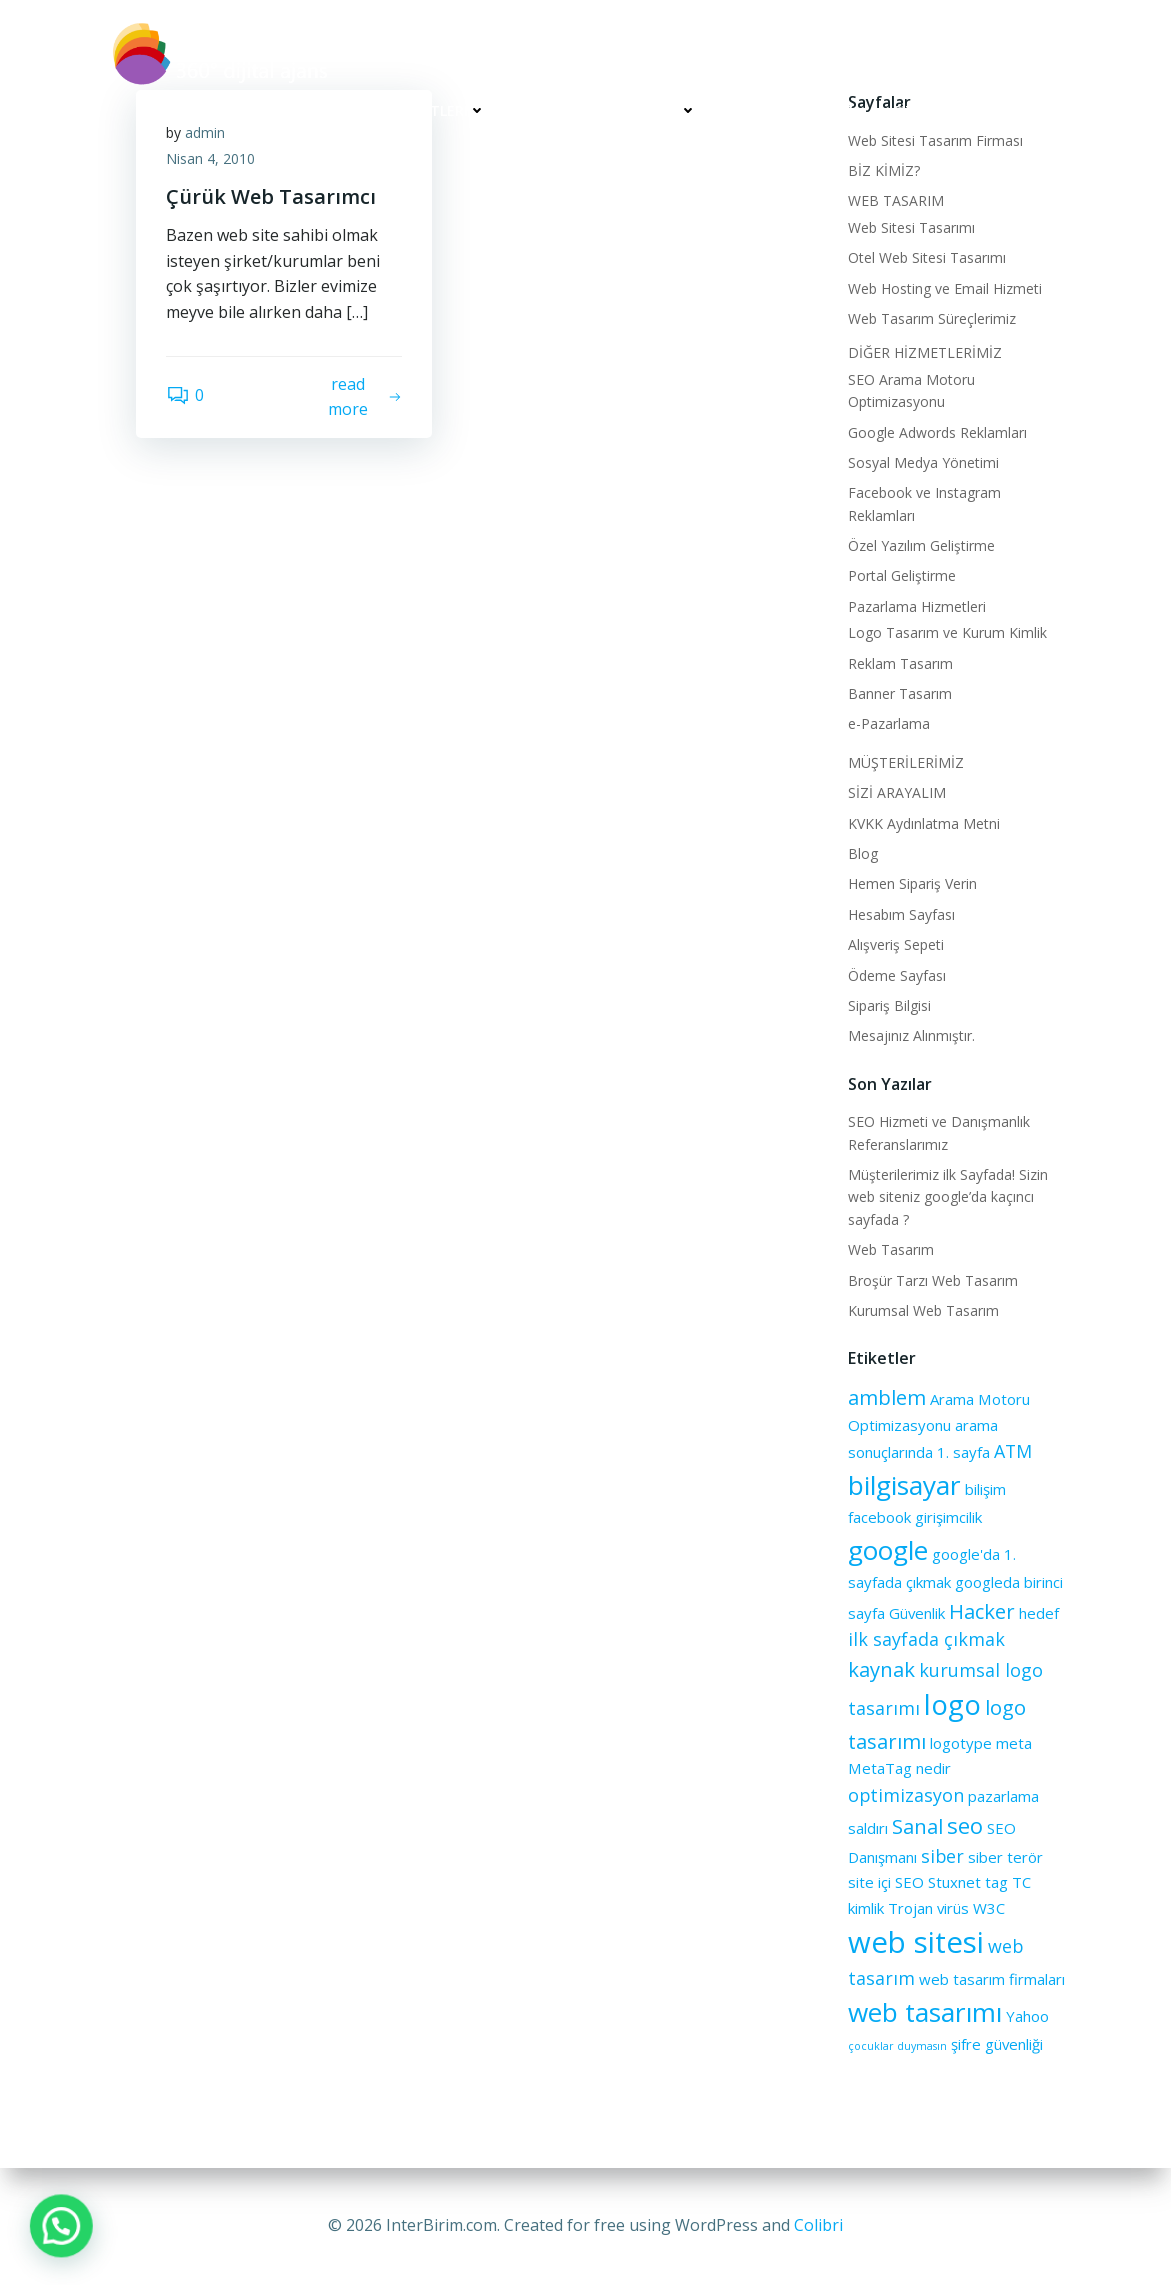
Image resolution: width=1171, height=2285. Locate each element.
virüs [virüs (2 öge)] (953, 1908)
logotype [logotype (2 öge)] (961, 1743)
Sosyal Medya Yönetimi (923, 462)
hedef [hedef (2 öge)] (1039, 1613)
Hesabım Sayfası (901, 914)
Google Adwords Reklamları (937, 432)
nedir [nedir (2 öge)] (933, 1768)
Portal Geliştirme (902, 575)
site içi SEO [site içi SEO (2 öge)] (886, 1882)
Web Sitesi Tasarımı (911, 227)
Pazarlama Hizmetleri (917, 606)
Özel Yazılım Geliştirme (921, 545)
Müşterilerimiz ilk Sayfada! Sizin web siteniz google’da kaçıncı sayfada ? (948, 1197)
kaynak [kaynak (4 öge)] (881, 1669)
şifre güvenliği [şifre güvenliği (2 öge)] (997, 2044)
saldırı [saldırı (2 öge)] (868, 1828)
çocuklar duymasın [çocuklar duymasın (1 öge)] (897, 2046)
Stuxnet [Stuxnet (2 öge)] (954, 1882)
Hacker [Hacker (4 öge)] (982, 1611)
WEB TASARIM (896, 200)
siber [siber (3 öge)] (942, 1856)
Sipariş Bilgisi (889, 1005)
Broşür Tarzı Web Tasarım (933, 1280)
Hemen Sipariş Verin (912, 883)
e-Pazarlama (889, 723)
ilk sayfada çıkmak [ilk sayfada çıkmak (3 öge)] (926, 1639)
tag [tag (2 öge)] (996, 1882)
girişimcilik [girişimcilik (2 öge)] (948, 1517)
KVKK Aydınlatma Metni (924, 823)
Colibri (818, 2225)
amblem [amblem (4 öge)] (887, 1397)
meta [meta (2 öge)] (1014, 1743)
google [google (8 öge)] (888, 1550)
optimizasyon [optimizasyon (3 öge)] (906, 1795)
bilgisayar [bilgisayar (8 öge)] (904, 1485)
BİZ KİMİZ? (884, 170)
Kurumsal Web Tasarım (923, 1310)
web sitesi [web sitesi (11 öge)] (916, 1942)
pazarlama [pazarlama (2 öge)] (1003, 1796)
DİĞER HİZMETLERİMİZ (611, 110)
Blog (863, 853)
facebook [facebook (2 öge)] (879, 1517)
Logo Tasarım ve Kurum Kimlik (947, 632)
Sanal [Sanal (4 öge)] (917, 1826)
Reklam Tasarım (900, 663)
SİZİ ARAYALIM (941, 110)
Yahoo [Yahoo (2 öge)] (1027, 2016)
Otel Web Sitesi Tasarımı (927, 257)
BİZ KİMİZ (213, 110)
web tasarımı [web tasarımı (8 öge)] (925, 2012)
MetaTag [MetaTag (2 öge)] (880, 1768)
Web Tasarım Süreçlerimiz (932, 318)
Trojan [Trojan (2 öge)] (910, 1908)
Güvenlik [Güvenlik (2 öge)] (917, 1613)
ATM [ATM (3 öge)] (1013, 1451)
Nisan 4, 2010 (210, 158)
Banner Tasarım (900, 693)
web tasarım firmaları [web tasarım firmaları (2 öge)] (992, 1979)
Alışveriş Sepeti (896, 944)
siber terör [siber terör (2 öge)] (1005, 1857)
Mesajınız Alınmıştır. (911, 1035)
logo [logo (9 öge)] (952, 1704)
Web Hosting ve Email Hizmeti (945, 288)
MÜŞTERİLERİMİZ (795, 110)
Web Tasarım (891, 1249)
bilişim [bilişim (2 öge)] (985, 1489)
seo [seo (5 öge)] (965, 1825)
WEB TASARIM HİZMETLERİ (386, 110)
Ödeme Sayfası (897, 975)
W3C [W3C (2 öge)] (989, 1908)
